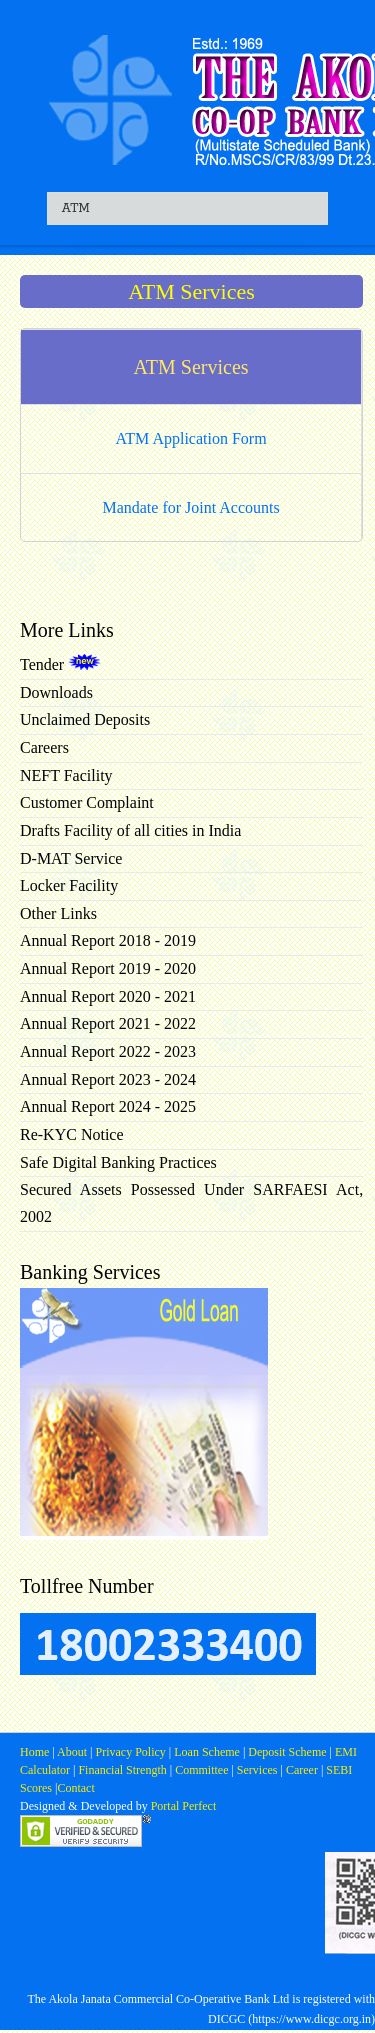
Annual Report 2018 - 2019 (108, 940)
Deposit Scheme (288, 1752)
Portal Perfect (184, 1806)
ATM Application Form (191, 438)
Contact (75, 1788)
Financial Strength (122, 1770)
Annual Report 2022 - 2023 (108, 1051)
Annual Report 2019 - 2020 (108, 968)
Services (257, 1770)
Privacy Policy (131, 1752)
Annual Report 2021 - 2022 (108, 1023)
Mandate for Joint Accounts (190, 507)
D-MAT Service (71, 858)
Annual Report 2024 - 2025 (108, 1106)
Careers (44, 747)
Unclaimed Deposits (85, 719)
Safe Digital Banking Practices (118, 1162)
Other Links (58, 913)
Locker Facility (69, 885)
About (72, 1752)
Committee (201, 1770)
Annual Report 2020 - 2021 (108, 996)
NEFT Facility (66, 775)
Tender (60, 664)
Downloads (56, 692)
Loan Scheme (208, 1752)
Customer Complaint (87, 802)
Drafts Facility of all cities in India (130, 830)
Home (36, 1752)
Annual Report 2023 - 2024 (108, 1079)
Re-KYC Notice (72, 1134)
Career (300, 1770)
